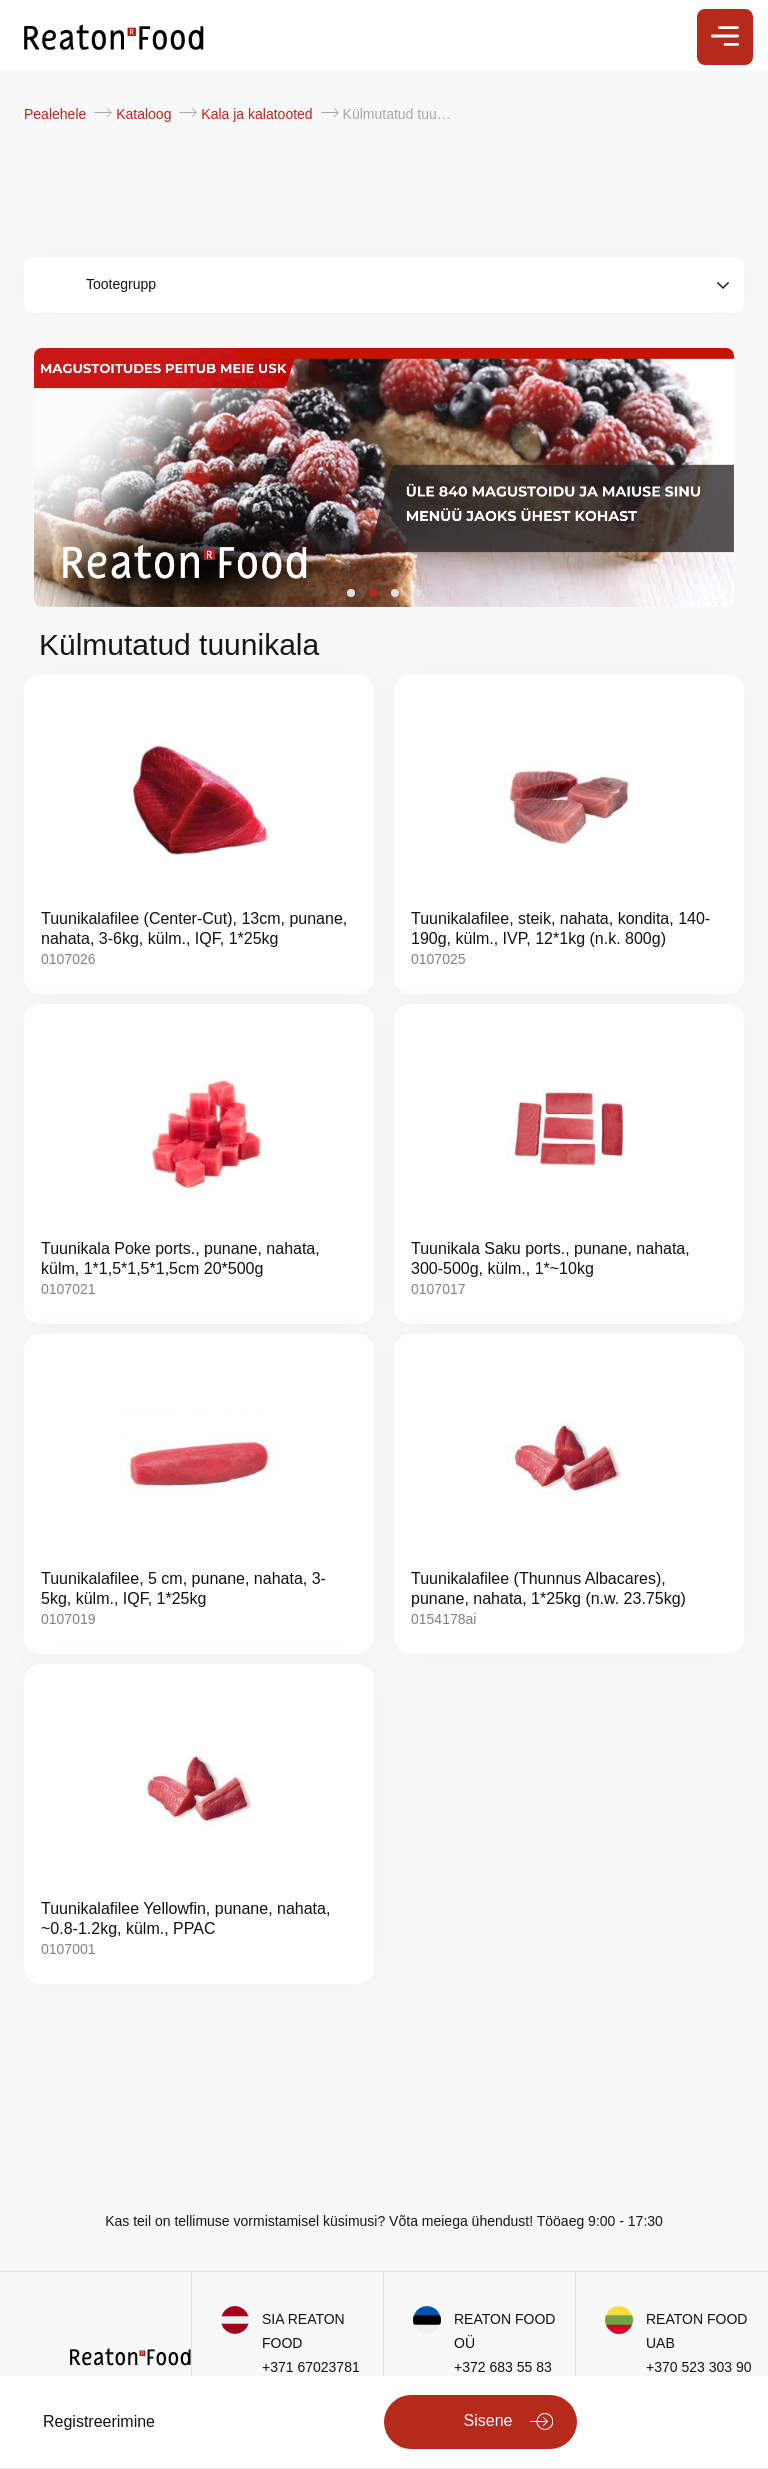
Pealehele (57, 114)
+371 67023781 (311, 2367)
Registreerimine (99, 2421)
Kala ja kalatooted (258, 114)
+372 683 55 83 (503, 2367)
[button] (351, 593)
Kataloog (145, 114)
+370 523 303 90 (699, 2367)
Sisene (488, 2420)
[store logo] (114, 36)
